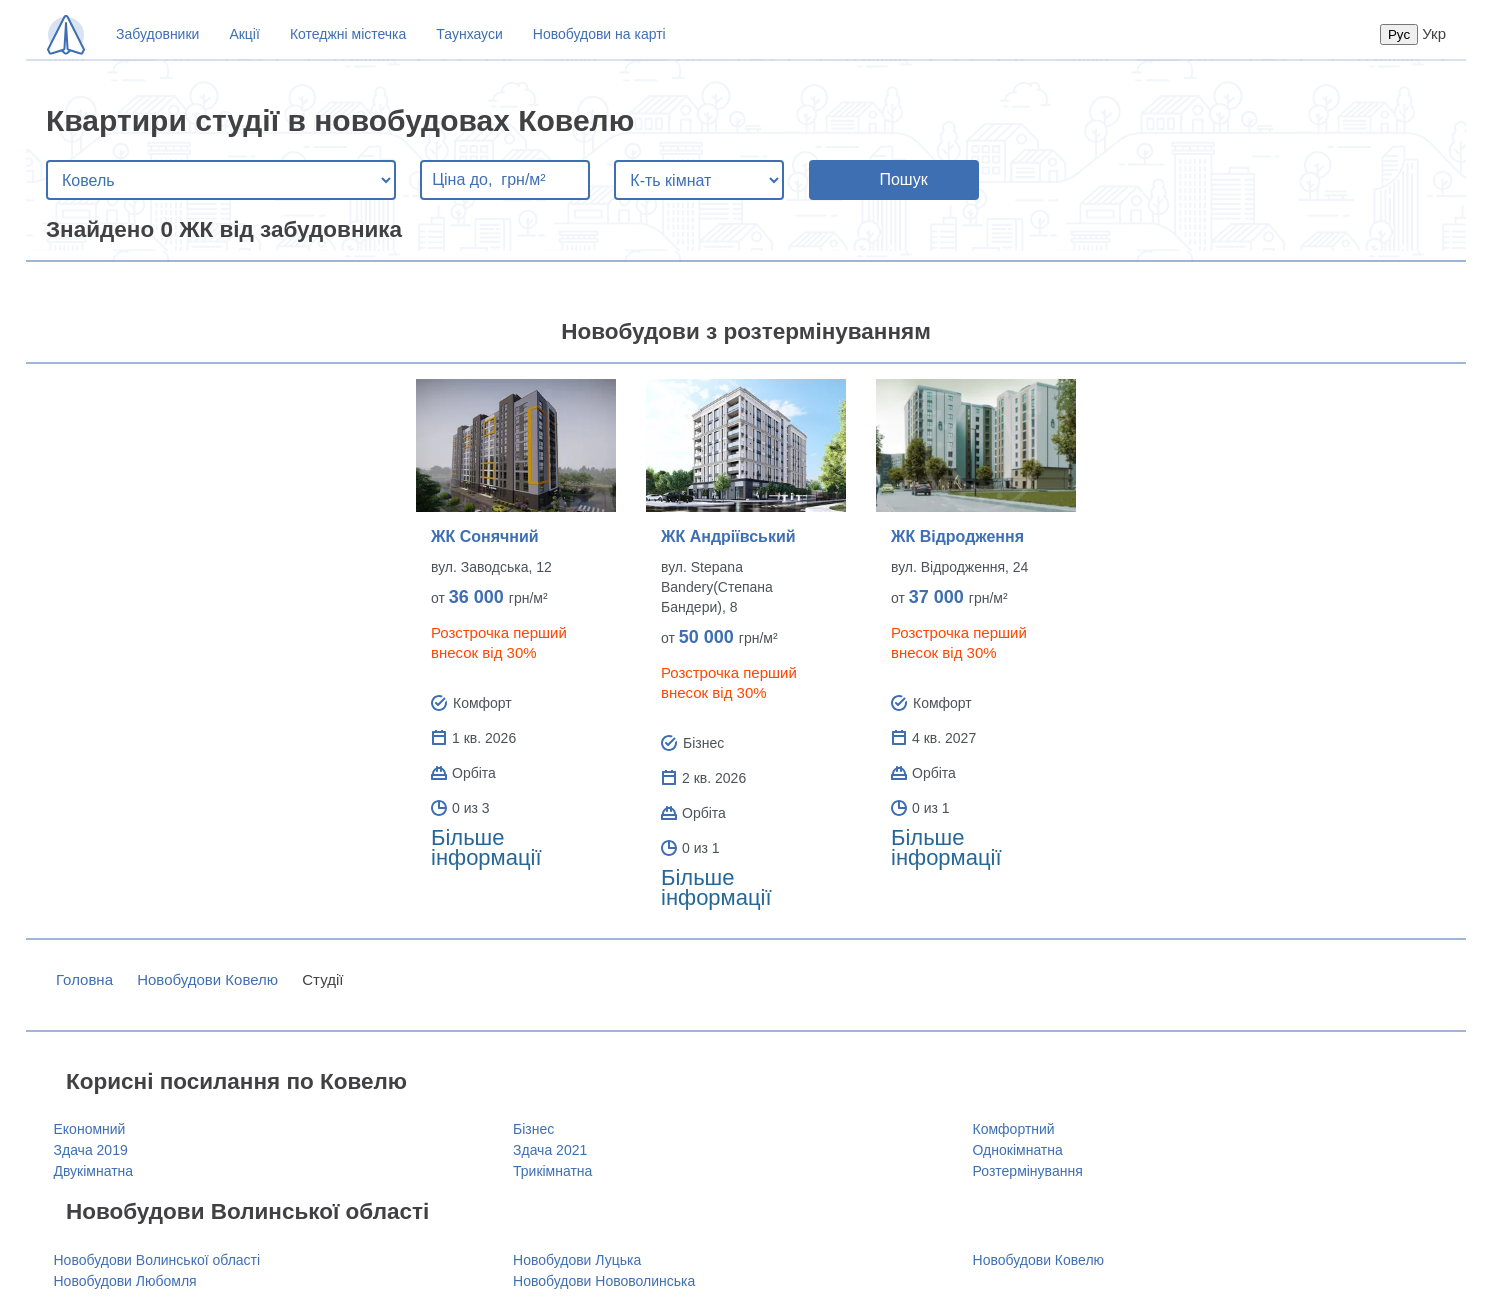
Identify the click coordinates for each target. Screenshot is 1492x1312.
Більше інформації (486, 847)
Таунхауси (469, 34)
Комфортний (1014, 1129)
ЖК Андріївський (728, 536)
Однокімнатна (1018, 1150)
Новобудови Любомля (125, 1281)
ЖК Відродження (957, 536)
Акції (244, 34)
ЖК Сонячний (485, 536)
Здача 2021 (550, 1150)
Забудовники (157, 34)
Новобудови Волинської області (157, 1260)
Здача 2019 (91, 1150)
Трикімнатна (552, 1171)
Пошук (903, 179)
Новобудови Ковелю (207, 979)
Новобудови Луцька (577, 1260)
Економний (90, 1129)
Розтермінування (1028, 1171)
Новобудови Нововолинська (604, 1281)
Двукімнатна (94, 1171)
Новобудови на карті (599, 34)
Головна (84, 979)
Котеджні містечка (348, 34)
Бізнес (533, 1129)
